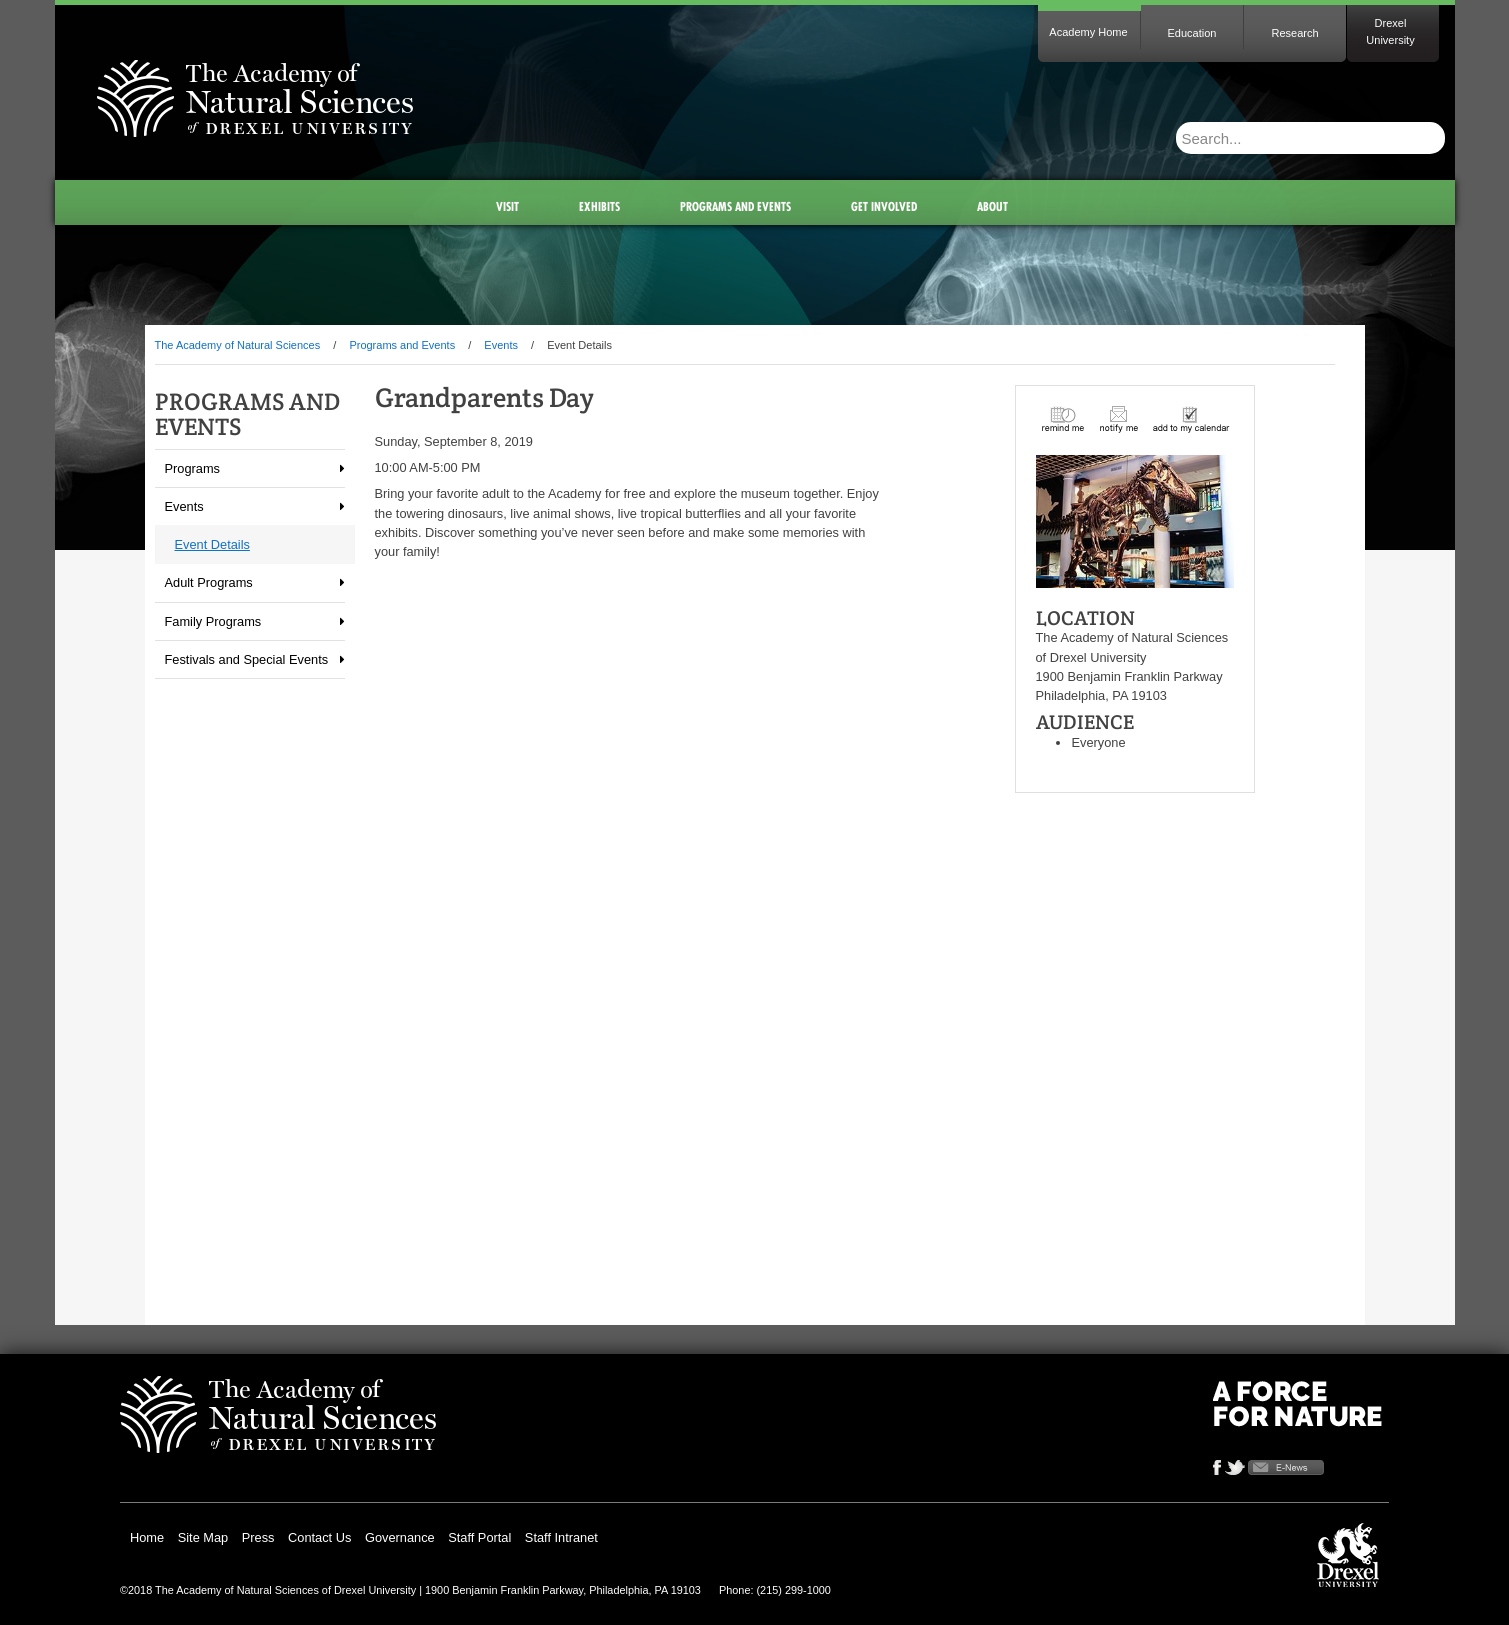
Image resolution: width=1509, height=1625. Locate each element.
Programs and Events (402, 345)
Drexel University (1390, 31)
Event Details (212, 544)
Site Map (203, 1537)
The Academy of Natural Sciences (238, 345)
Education (1192, 33)
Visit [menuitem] (507, 206)
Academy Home (1088, 32)
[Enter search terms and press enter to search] (1266, 138)
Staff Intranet (561, 1537)
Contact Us (319, 1537)
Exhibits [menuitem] (599, 206)
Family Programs (213, 621)
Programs (192, 468)
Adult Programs (209, 582)
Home (147, 1537)
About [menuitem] (992, 206)
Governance (400, 1537)
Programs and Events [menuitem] (735, 206)
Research (1294, 33)
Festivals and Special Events (247, 659)
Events (501, 345)
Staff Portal (479, 1537)
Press (258, 1537)
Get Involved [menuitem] (884, 206)
